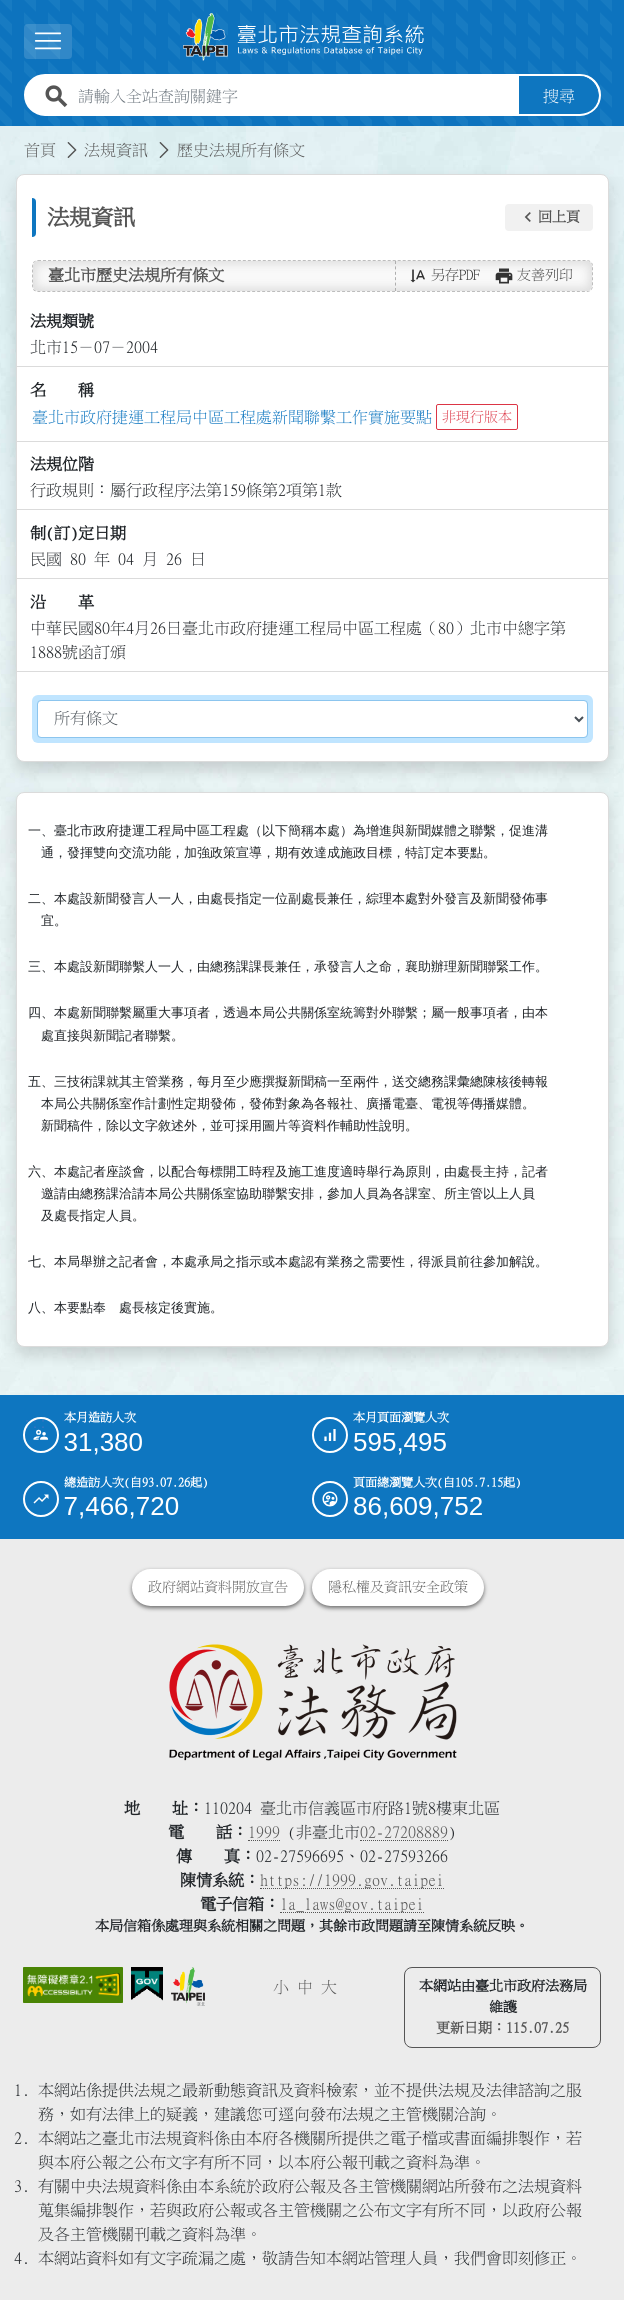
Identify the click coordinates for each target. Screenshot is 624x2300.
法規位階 (62, 464)
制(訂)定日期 (78, 533)
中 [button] (305, 1987)
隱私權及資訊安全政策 (398, 1587)
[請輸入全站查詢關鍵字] (294, 96)
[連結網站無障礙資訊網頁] (73, 1985)
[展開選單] (48, 41)
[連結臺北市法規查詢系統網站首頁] (304, 37)
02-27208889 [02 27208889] (404, 1832)
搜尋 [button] (559, 96)
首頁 (40, 150)
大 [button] (329, 1987)
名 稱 (62, 390)
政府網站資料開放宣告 (218, 1587)
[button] (549, 218)
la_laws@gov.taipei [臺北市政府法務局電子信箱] (352, 1904)
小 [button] (281, 1987)
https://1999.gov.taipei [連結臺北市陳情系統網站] (352, 1880)
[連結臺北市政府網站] (188, 1986)
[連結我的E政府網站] (147, 1984)
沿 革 (62, 602)
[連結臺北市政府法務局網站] (312, 1701)
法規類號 (62, 321)
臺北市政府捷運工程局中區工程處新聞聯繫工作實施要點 (232, 417)
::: (12, 138)
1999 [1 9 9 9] (264, 1832)
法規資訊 (116, 150)
